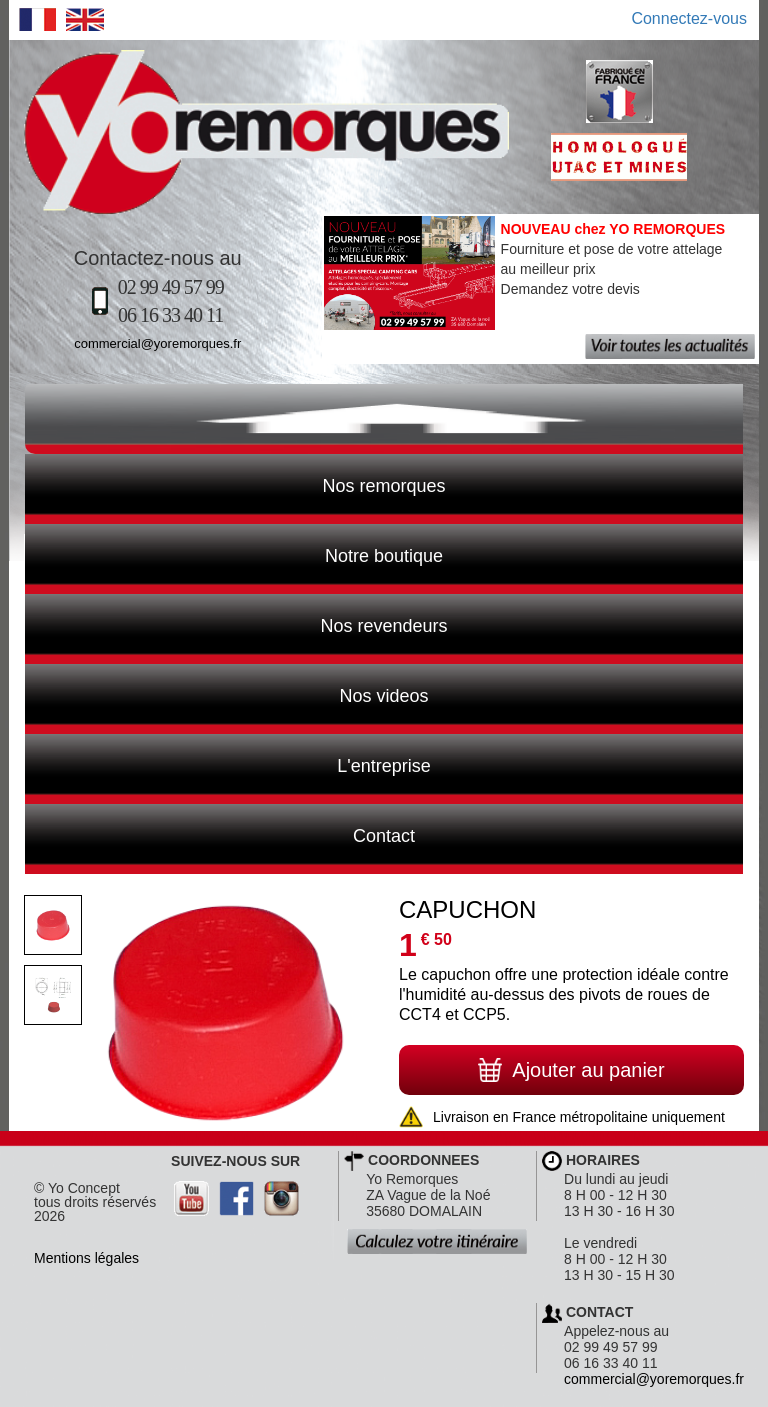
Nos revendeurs (236, 624)
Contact (220, 834)
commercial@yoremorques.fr (157, 343)
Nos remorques (383, 486)
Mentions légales (86, 1258)
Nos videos (227, 694)
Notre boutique (234, 554)
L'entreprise (228, 764)
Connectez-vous (689, 18)
